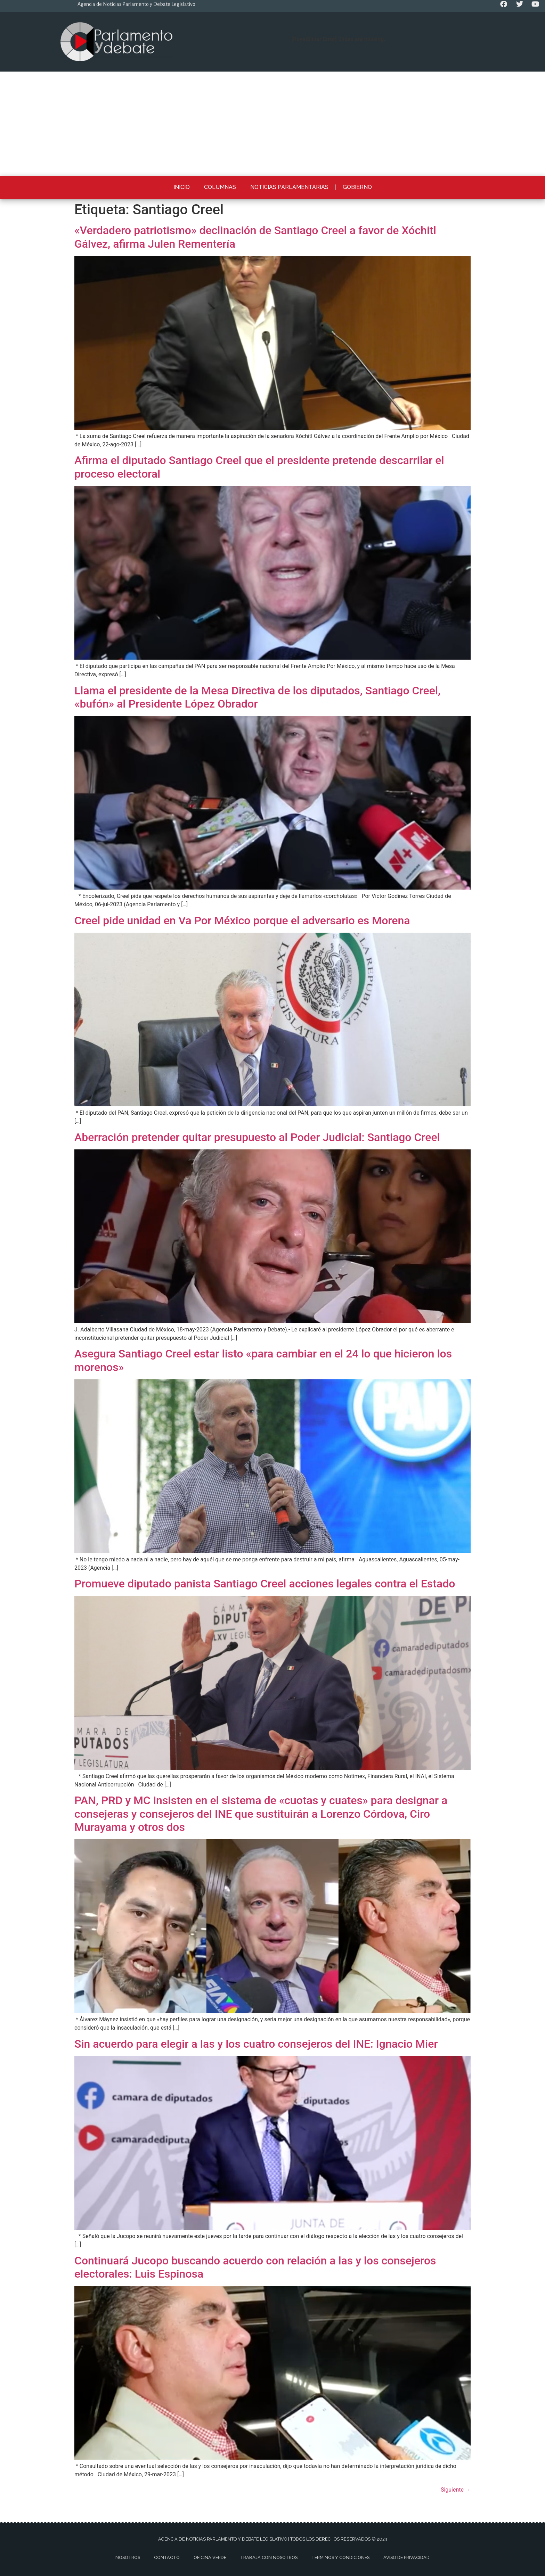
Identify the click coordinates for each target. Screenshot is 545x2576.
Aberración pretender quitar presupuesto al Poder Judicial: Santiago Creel (257, 1137)
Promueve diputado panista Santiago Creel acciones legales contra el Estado (264, 1583)
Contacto (167, 2557)
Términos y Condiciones (340, 2557)
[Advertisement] (272, 123)
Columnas (220, 187)
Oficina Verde (210, 2557)
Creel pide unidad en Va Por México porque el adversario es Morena (242, 920)
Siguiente (456, 2489)
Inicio (181, 187)
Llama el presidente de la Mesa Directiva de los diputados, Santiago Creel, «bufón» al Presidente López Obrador (257, 697)
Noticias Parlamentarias (289, 187)
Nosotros (127, 2557)
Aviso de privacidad (406, 2557)
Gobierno (357, 187)
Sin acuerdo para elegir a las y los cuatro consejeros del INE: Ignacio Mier (256, 2043)
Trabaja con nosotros (269, 2557)
